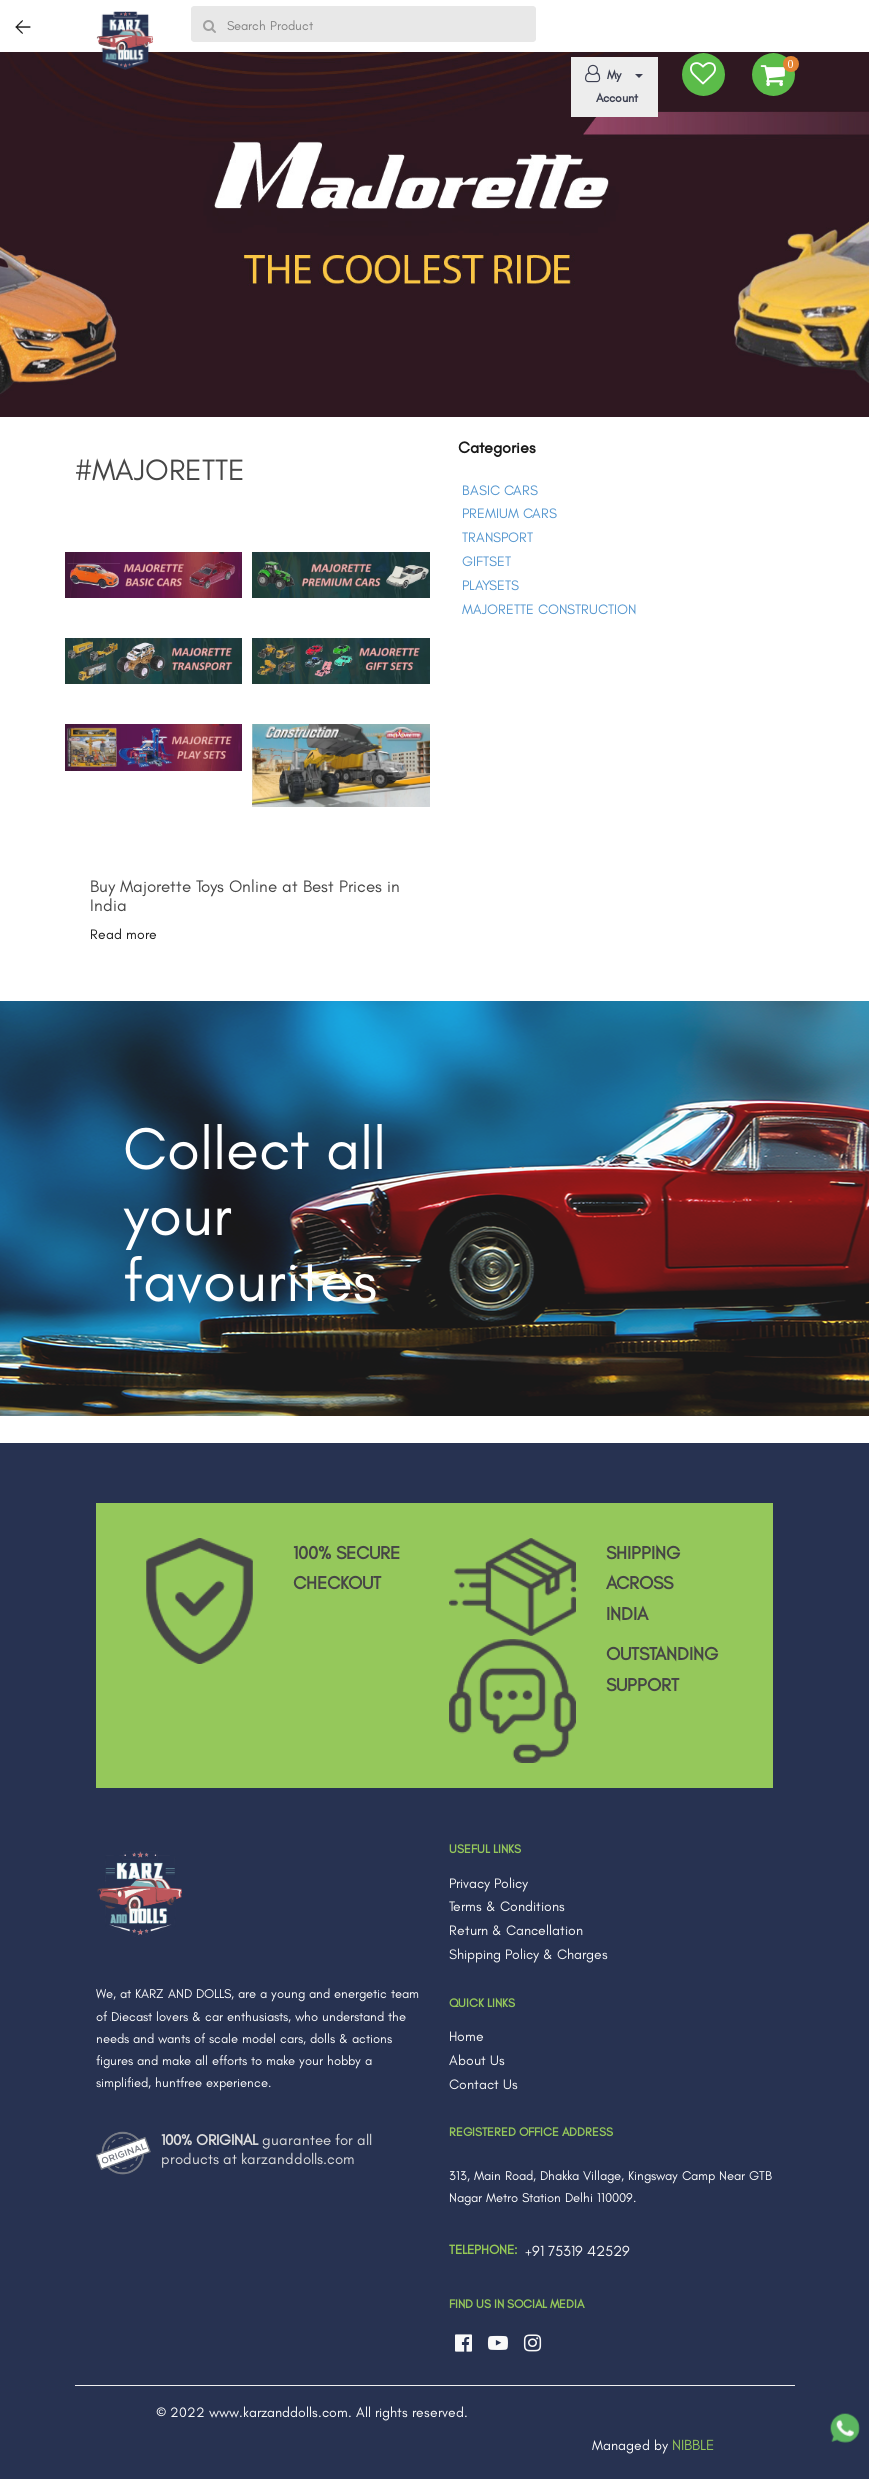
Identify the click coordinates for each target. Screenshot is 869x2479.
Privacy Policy (488, 1883)
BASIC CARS (500, 490)
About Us (477, 2060)
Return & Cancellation (516, 1930)
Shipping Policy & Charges (528, 1954)
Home (466, 2036)
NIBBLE (693, 2445)
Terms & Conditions (507, 1906)
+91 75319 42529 (577, 2251)
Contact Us (483, 2084)
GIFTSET (486, 561)
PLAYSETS (490, 585)
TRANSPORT (497, 537)
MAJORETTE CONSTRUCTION (549, 609)
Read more (123, 934)
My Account (610, 85)
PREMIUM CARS (509, 513)
